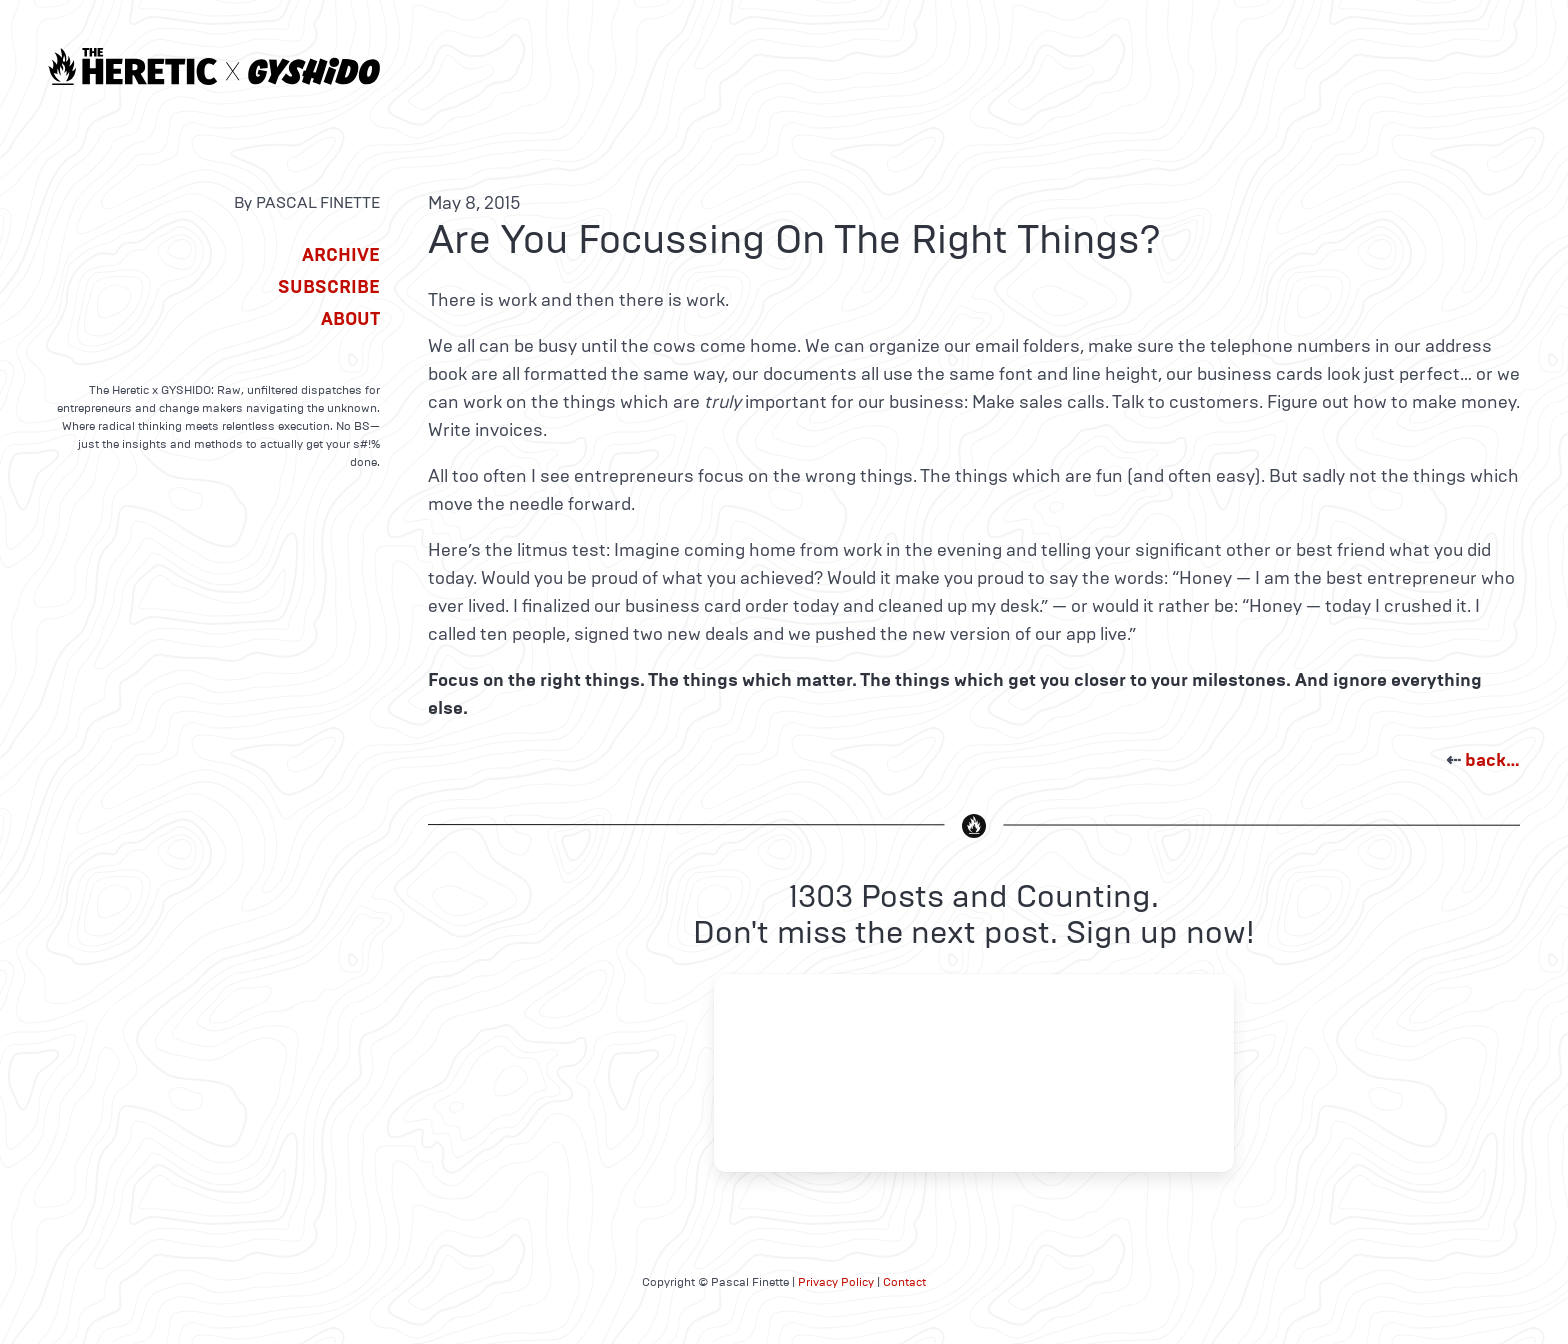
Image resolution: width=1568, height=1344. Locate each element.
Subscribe (329, 287)
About (350, 319)
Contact (904, 1282)
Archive (341, 255)
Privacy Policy (836, 1282)
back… (1492, 760)
